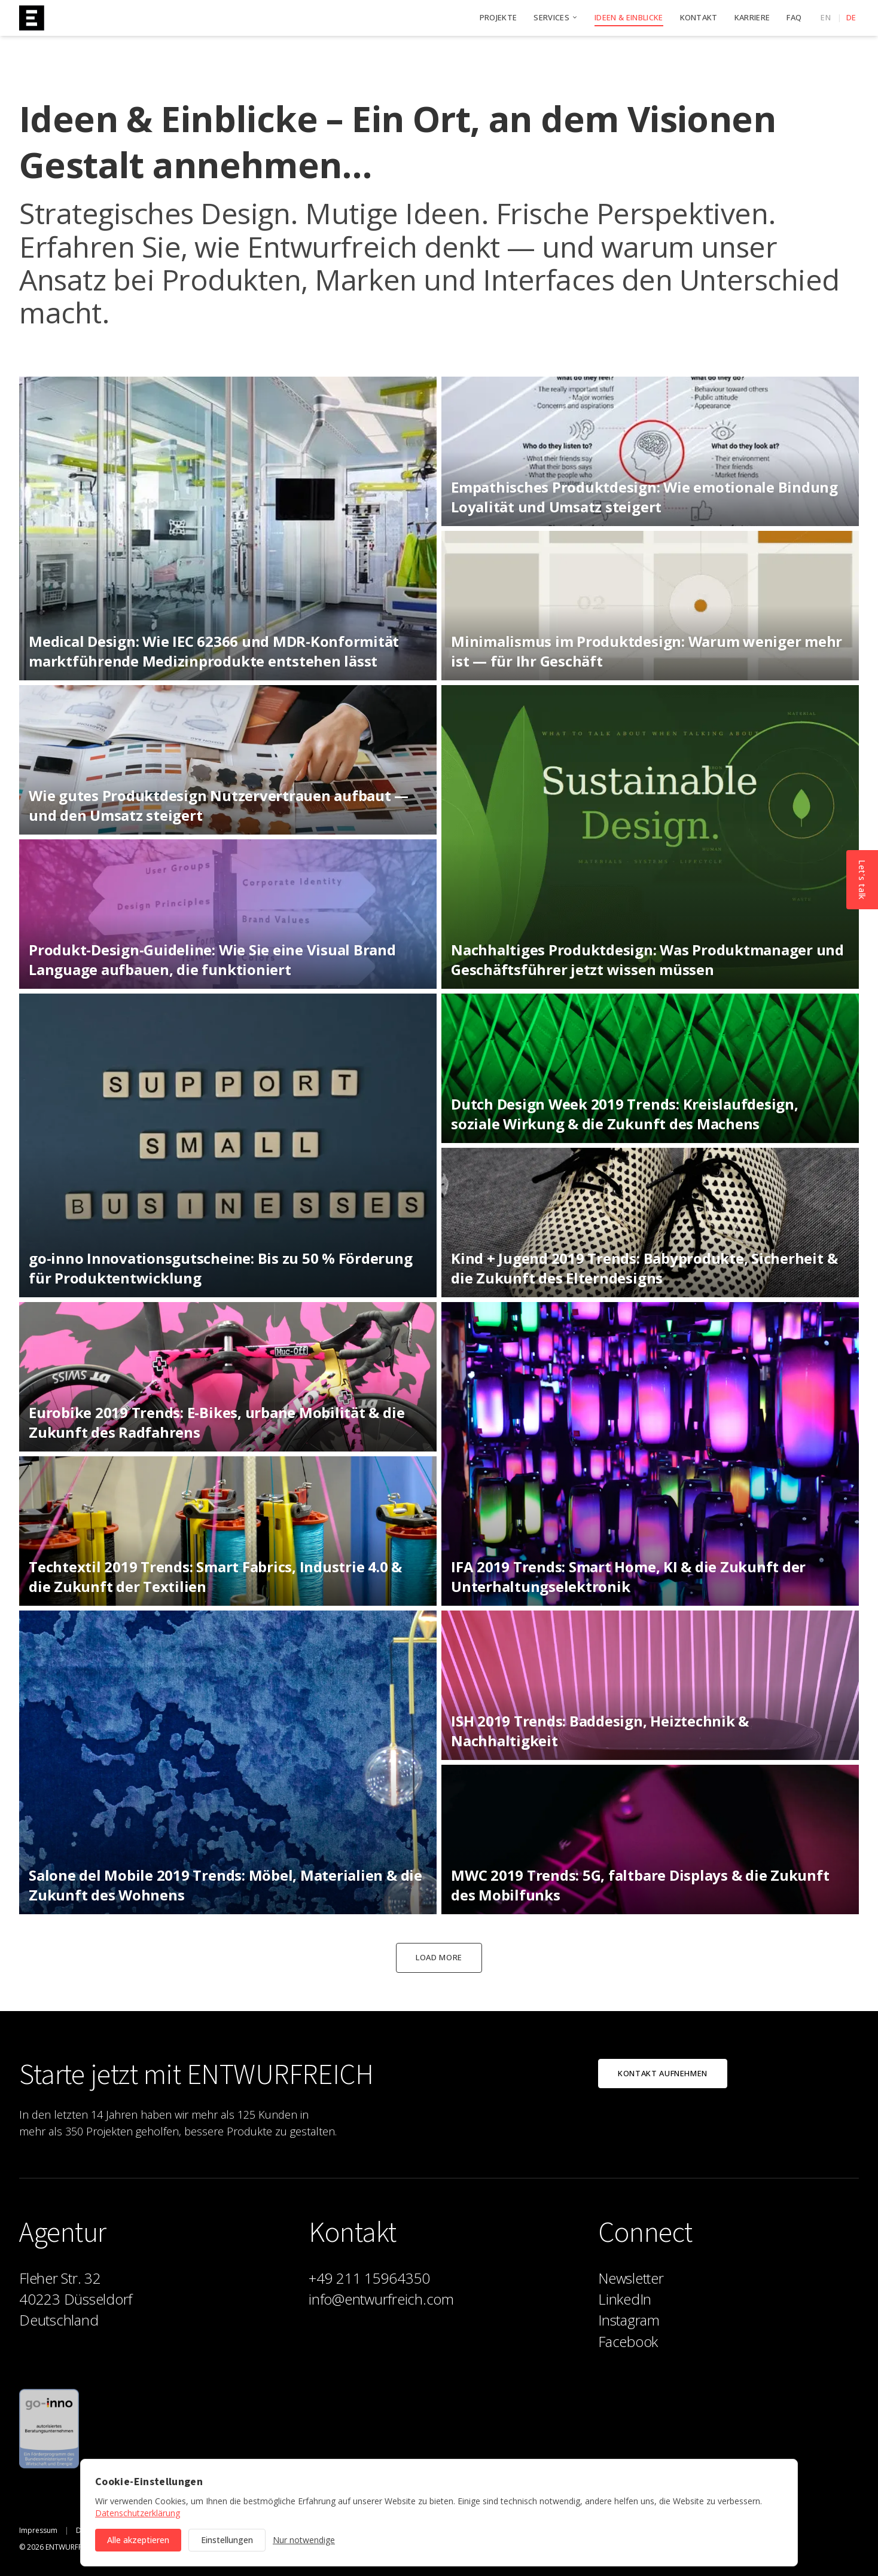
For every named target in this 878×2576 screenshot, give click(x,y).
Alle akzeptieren (138, 2540)
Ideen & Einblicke (629, 18)
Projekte (498, 17)
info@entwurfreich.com (381, 2299)
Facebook (628, 2341)
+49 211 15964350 (369, 2278)
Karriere (752, 17)
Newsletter (631, 2278)
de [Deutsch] (851, 17)
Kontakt (699, 17)
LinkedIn (624, 2299)
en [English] (826, 17)
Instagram (629, 2320)
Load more (439, 1957)
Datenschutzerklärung (137, 2513)
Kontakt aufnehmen (663, 2073)
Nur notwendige (304, 2540)
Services (555, 17)
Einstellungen (227, 2540)
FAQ (793, 17)
